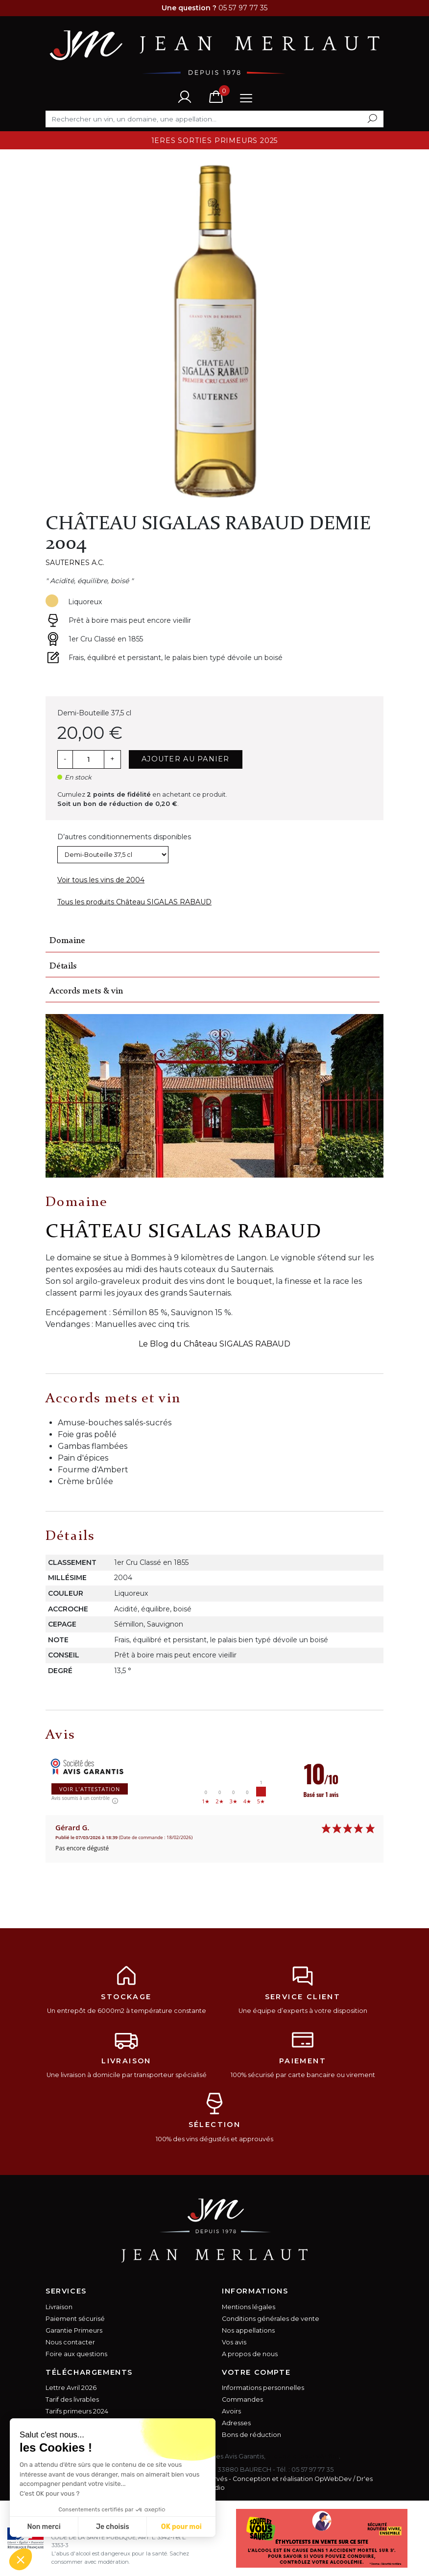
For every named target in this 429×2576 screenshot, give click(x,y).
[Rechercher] (214, 119)
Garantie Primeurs (74, 2330)
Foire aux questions (76, 2354)
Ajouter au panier (186, 759)
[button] (20, 2559)
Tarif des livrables (72, 2399)
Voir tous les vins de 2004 (100, 879)
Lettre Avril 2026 (71, 2387)
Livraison (59, 2307)
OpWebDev (333, 2478)
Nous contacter (70, 2342)
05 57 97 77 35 (312, 2469)
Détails (62, 966)
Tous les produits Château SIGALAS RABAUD (134, 902)
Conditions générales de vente (270, 2318)
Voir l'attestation (89, 1789)
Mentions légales (248, 2307)
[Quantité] (88, 759)
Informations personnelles (263, 2387)
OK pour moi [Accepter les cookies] (181, 2527)
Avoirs (231, 2411)
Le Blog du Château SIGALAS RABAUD (214, 1343)
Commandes (242, 2399)
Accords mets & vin (86, 991)
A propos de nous (250, 2354)
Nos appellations (248, 2330)
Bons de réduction (251, 2434)
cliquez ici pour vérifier (303, 2456)
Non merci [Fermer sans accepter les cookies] (43, 2527)
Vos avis (234, 2342)
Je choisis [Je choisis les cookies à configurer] (112, 2527)
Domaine (67, 941)
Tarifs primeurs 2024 (77, 2411)
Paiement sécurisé (75, 2318)
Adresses (236, 2423)
